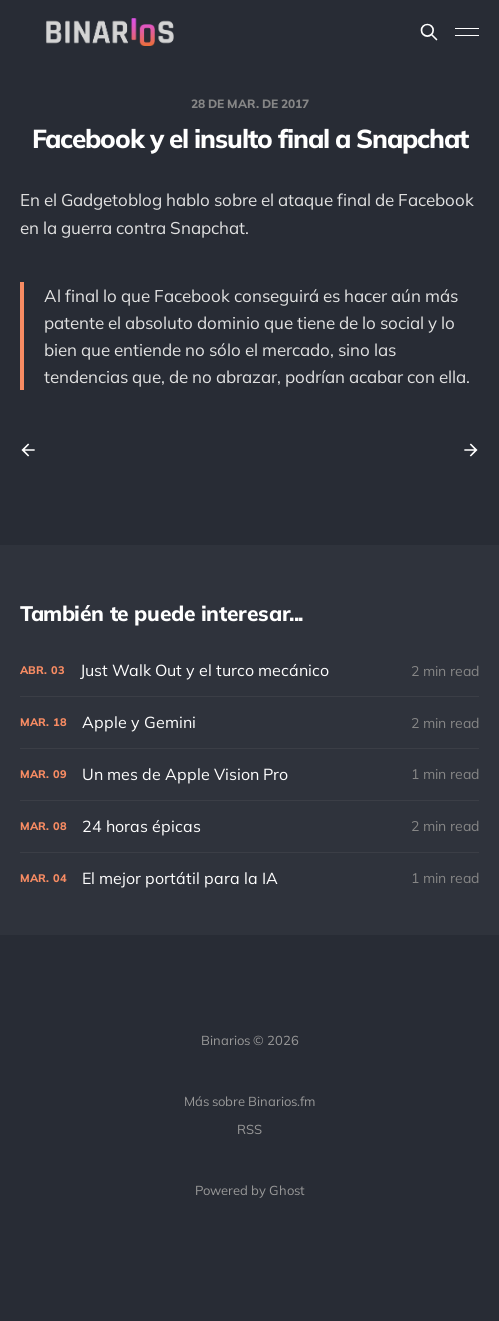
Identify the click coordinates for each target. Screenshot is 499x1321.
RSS (249, 1129)
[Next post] (464, 450)
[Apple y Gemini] (249, 722)
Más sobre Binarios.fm (249, 1101)
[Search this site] (429, 32)
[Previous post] (35, 450)
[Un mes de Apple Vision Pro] (249, 774)
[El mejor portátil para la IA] (249, 878)
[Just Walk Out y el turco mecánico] (249, 670)
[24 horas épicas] (249, 826)
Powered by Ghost (250, 1190)
